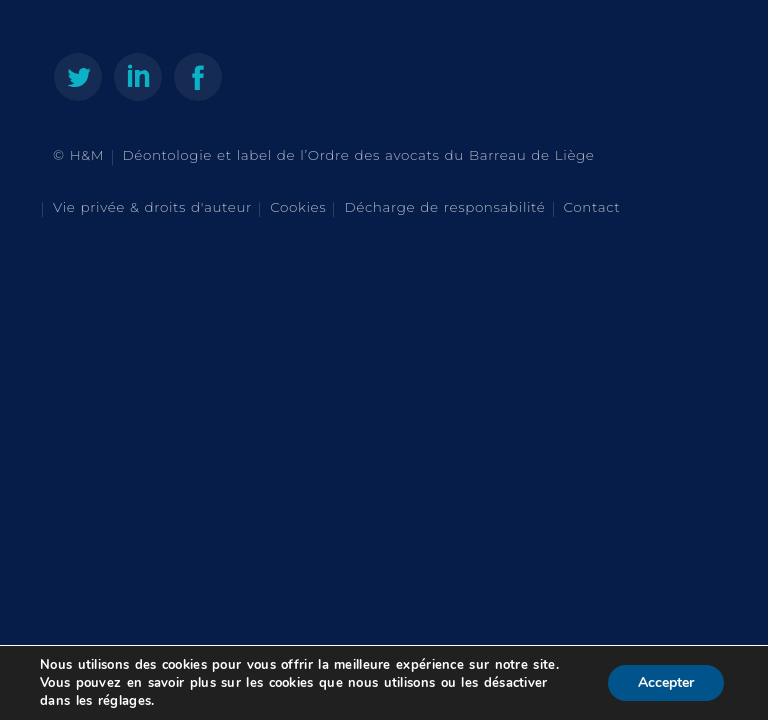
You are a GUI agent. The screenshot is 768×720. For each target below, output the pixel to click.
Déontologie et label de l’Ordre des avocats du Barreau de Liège (359, 155)
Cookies (298, 207)
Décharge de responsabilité (444, 207)
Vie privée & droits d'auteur (152, 207)
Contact (592, 207)
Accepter (666, 682)
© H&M (78, 155)
